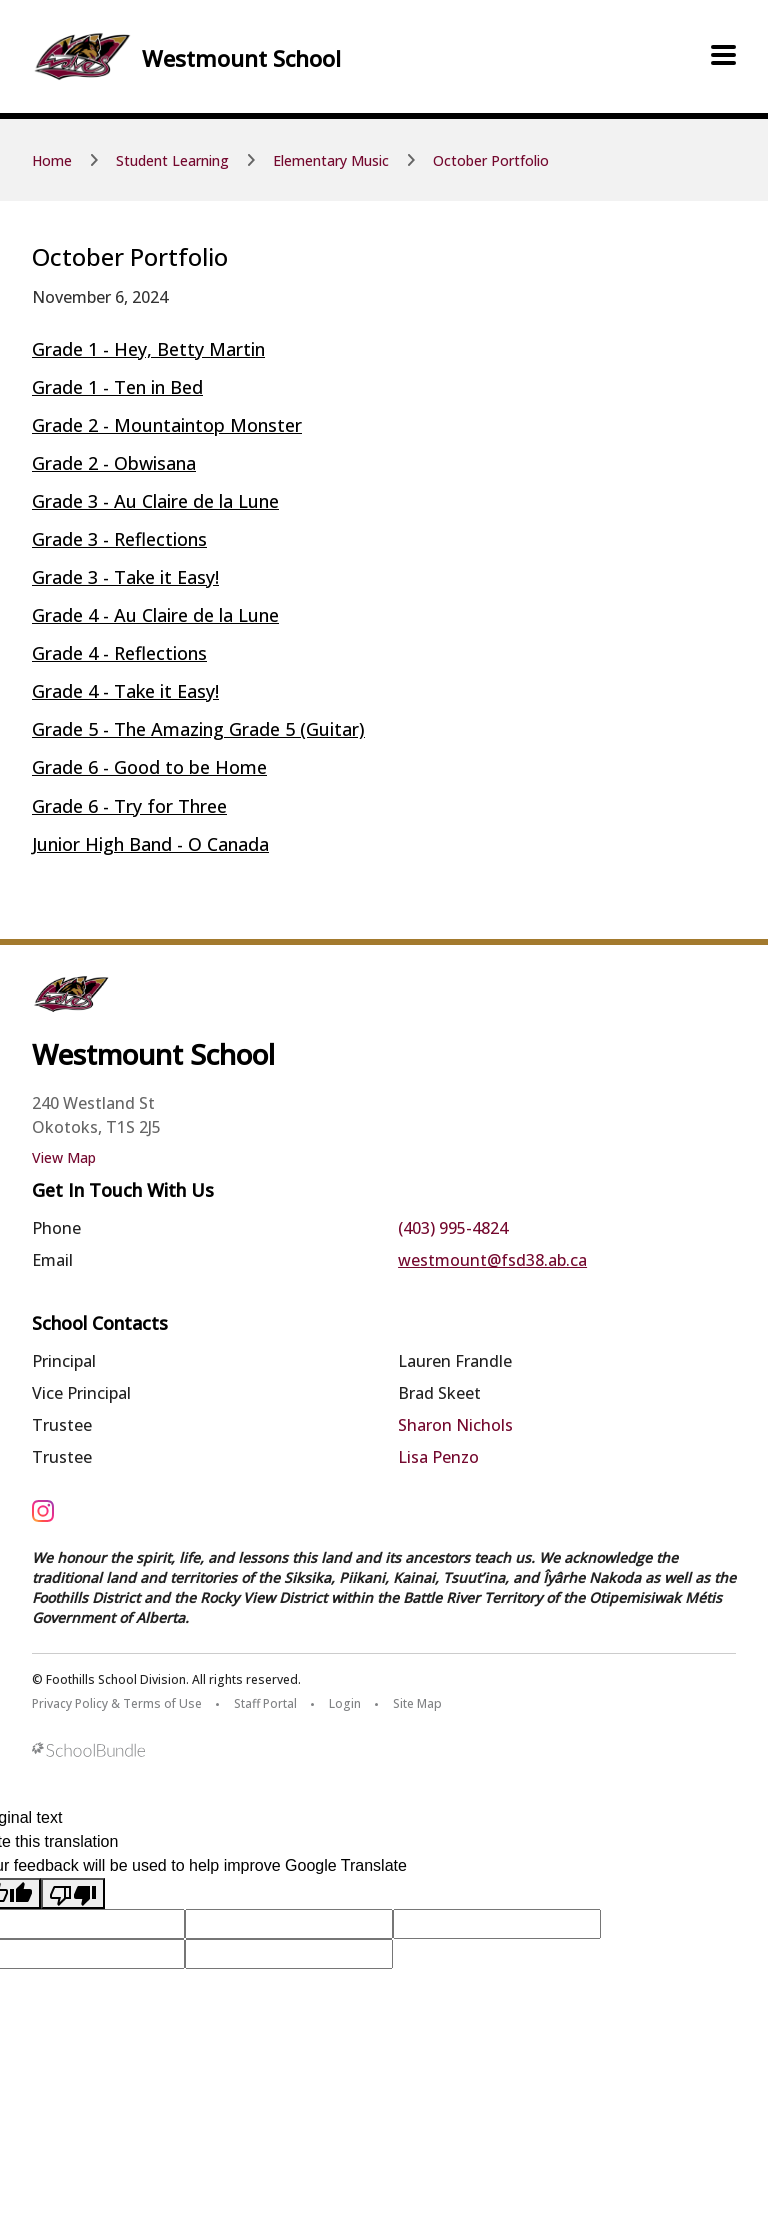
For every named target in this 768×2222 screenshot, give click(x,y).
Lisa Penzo (438, 1457)
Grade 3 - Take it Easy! (125, 577)
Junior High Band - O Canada (150, 844)
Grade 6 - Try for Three (129, 806)
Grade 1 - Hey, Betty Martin (148, 349)
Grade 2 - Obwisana (114, 463)
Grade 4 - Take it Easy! (125, 691)
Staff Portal (265, 1703)
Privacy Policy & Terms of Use (117, 1703)
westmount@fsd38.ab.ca (492, 1260)
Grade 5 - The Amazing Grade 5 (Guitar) (198, 729)
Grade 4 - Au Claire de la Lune (155, 615)
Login (345, 1703)
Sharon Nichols (455, 1425)
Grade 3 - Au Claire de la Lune (155, 501)
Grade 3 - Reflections (119, 539)
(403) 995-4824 (453, 1228)
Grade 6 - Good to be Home (149, 767)
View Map (64, 1157)
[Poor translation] (73, 1893)
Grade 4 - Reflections (119, 653)
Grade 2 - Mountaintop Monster (167, 425)
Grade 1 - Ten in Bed (117, 387)
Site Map (417, 1703)
